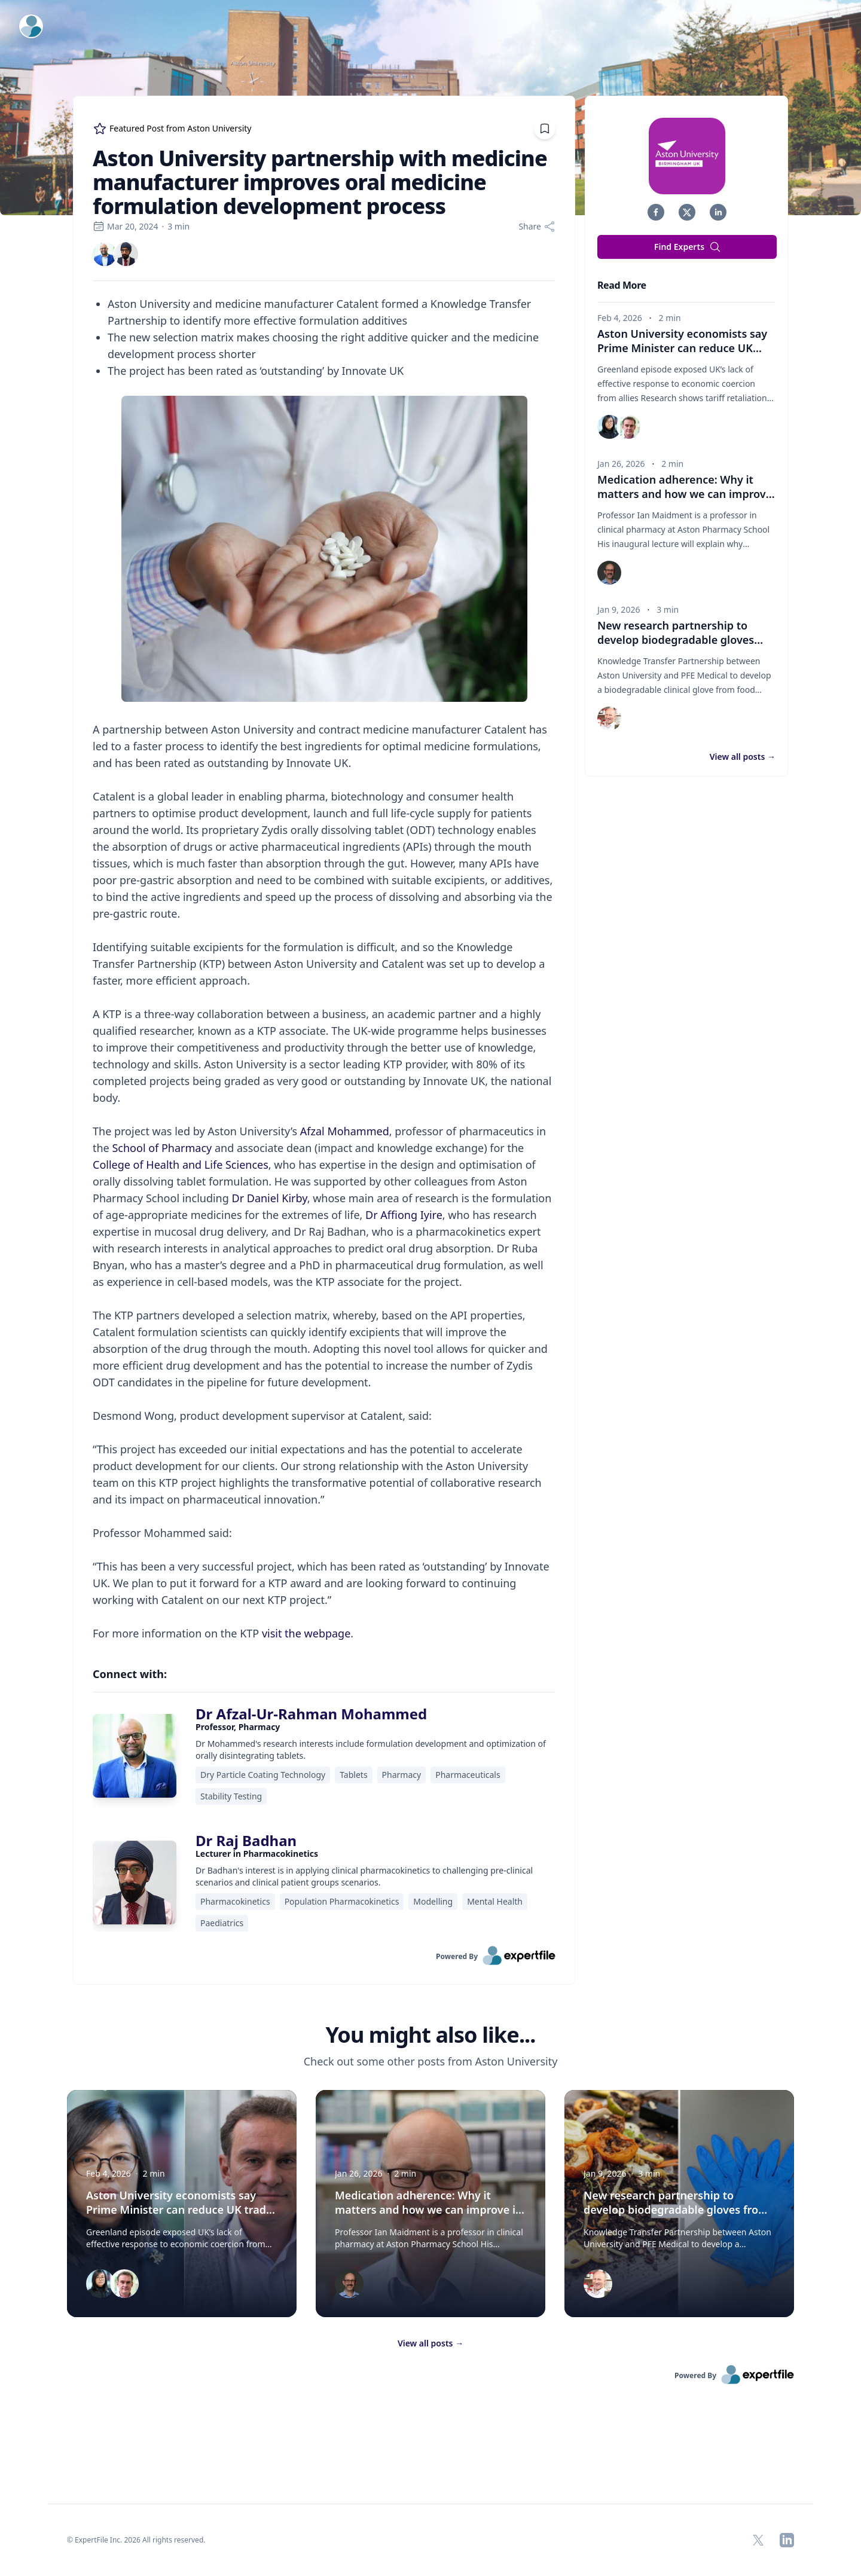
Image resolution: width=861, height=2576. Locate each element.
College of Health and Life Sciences (180, 1164)
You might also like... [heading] (430, 2035)
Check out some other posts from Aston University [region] (431, 2061)
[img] (105, 254)
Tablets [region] (353, 1774)
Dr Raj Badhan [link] (246, 1840)
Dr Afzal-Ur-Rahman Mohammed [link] (311, 1714)
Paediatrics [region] (221, 1923)
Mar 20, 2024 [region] (125, 226)
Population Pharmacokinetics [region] (342, 1901)
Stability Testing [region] (231, 1796)
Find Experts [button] (687, 247)
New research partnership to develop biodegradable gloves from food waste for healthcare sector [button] (676, 2209)
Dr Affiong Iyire (403, 1215)
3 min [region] (178, 226)
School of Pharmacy (162, 1148)
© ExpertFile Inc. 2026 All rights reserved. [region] (136, 2540)
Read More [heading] (621, 285)
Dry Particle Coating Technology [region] (262, 1774)
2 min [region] (670, 317)
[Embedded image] (324, 550)
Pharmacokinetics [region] (235, 1901)
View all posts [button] (742, 756)
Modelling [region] (433, 1901)
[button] (656, 212)
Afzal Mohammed (344, 1131)
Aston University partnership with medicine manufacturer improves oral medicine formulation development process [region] (320, 182)
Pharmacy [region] (402, 1774)
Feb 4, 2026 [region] (619, 317)
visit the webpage (306, 1633)
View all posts (430, 2343)
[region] (324, 968)
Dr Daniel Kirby (269, 1198)
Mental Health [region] (495, 1901)
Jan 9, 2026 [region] (618, 609)
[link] (105, 254)
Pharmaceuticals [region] (467, 1774)
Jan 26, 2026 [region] (621, 463)
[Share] (536, 227)
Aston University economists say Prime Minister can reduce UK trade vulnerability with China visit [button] (180, 2209)
